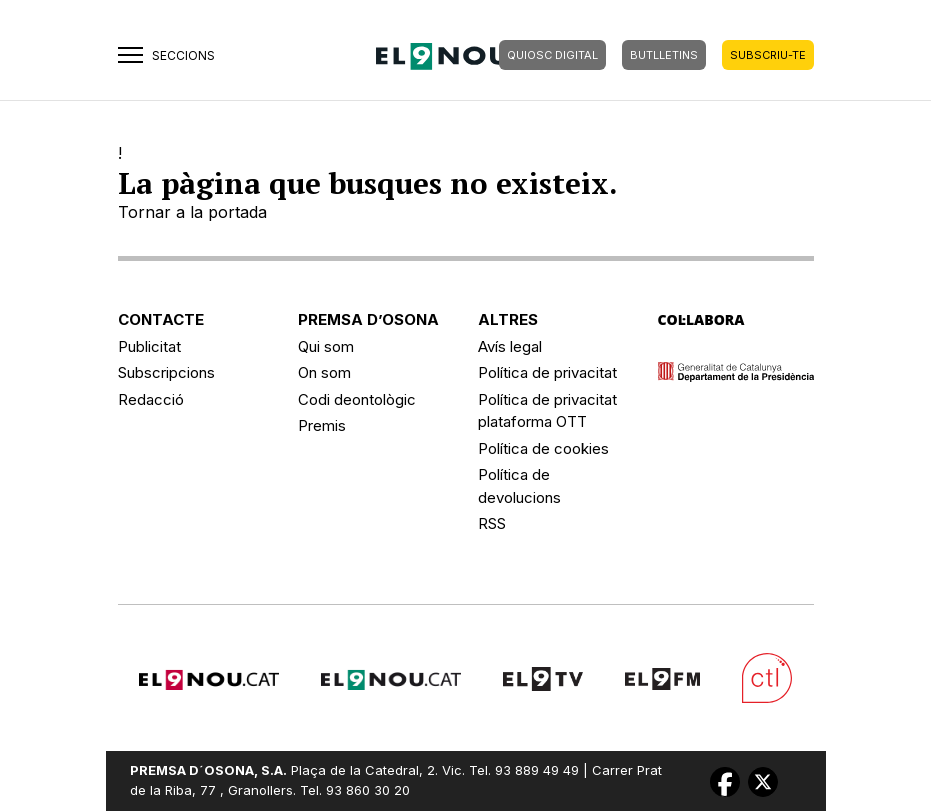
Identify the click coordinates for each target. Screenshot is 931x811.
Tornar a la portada (192, 212)
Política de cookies (543, 448)
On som (324, 372)
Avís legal (510, 346)
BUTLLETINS (664, 55)
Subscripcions (166, 372)
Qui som (326, 346)
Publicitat (149, 346)
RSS (492, 523)
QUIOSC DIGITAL (552, 55)
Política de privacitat (547, 372)
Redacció (151, 399)
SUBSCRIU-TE (768, 55)
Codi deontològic (357, 399)
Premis (322, 425)
